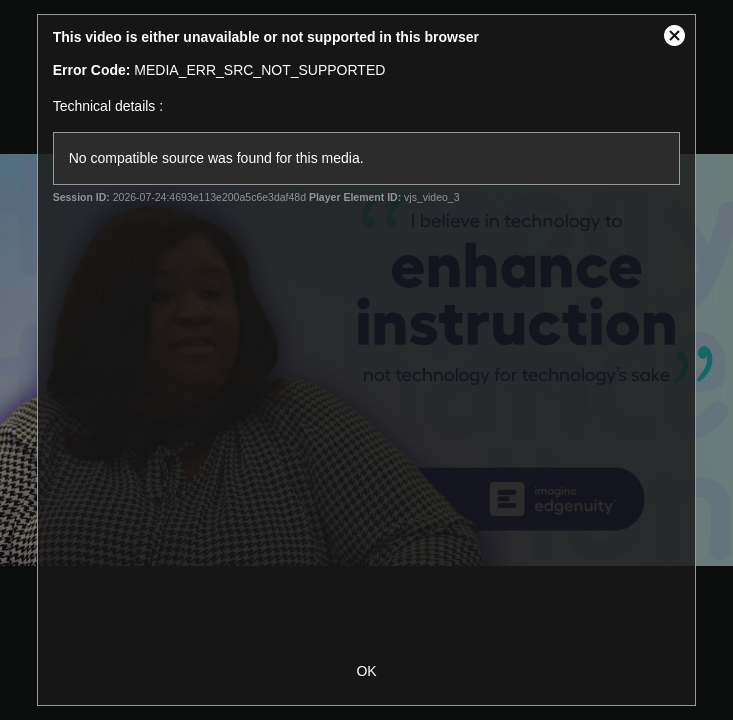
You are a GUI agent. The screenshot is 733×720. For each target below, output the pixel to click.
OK (366, 671)
